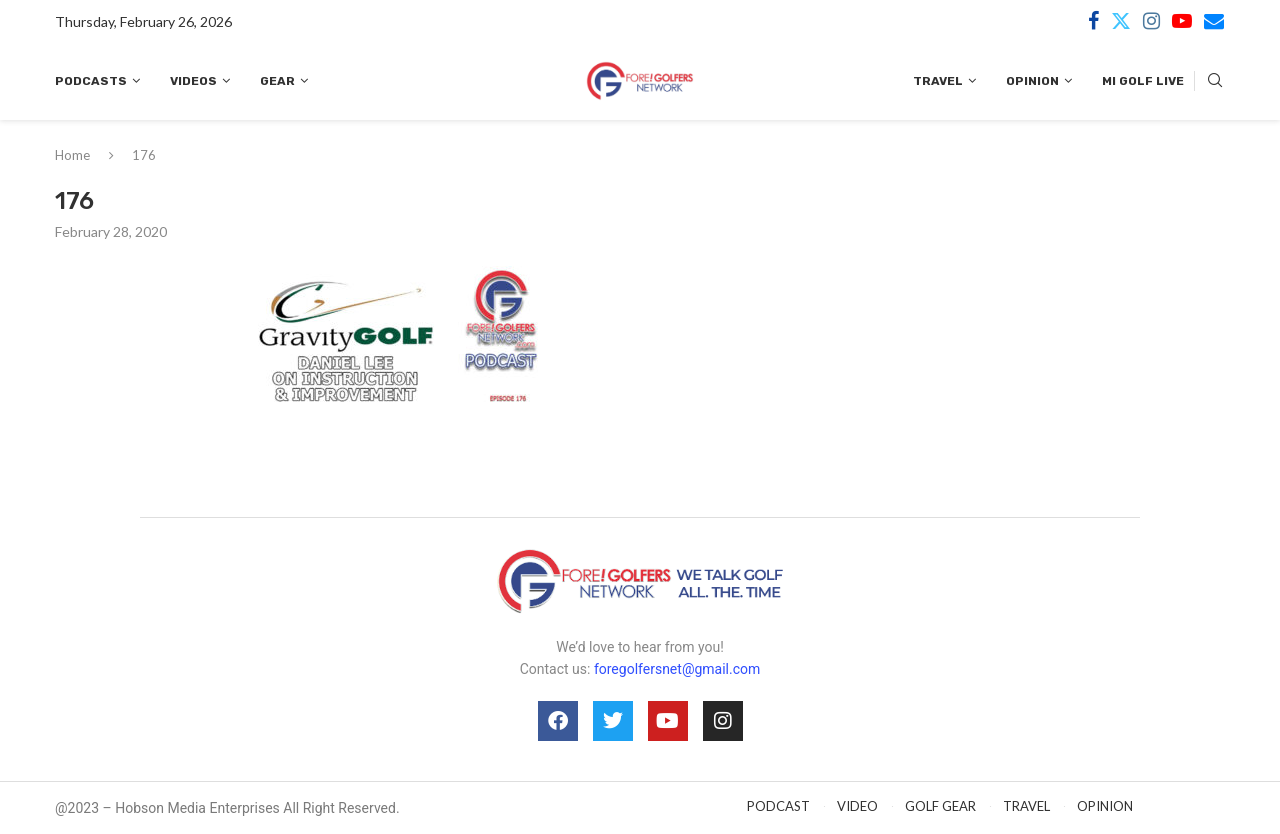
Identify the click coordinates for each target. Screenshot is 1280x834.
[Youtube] (1182, 21)
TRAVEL (1026, 806)
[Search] (1215, 81)
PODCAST (778, 806)
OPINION (1105, 806)
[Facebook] (1093, 21)
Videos (193, 81)
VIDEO (857, 806)
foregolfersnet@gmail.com (677, 669)
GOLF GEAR (940, 806)
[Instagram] (1151, 21)
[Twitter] (1121, 21)
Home (72, 155)
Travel (938, 81)
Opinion (1032, 81)
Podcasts (91, 81)
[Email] (1214, 21)
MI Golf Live (1143, 81)
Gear (277, 81)
